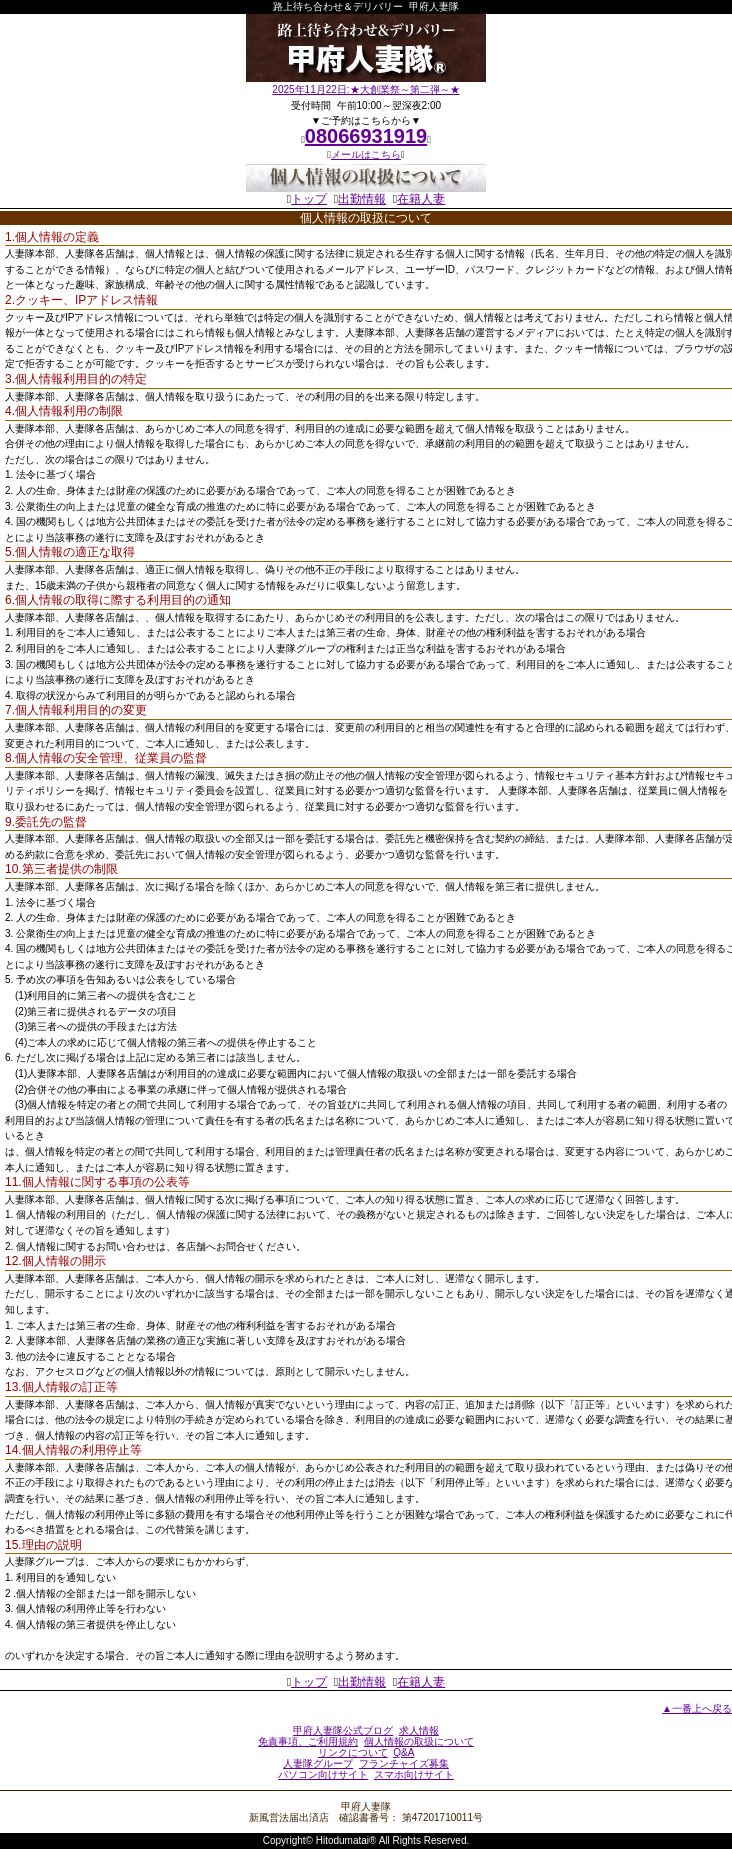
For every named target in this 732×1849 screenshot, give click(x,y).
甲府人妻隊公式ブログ (343, 1730)
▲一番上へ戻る (697, 1708)
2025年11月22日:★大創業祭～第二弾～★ (365, 89)
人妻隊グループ (318, 1763)
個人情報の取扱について (419, 1741)
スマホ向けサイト (414, 1774)
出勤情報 (362, 199)
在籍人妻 (421, 199)
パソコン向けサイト (323, 1774)
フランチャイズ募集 (404, 1763)
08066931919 (366, 136)
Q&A (403, 1752)
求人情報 (419, 1730)
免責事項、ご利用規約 (308, 1741)
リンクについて (353, 1752)
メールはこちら (366, 154)
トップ (309, 199)
